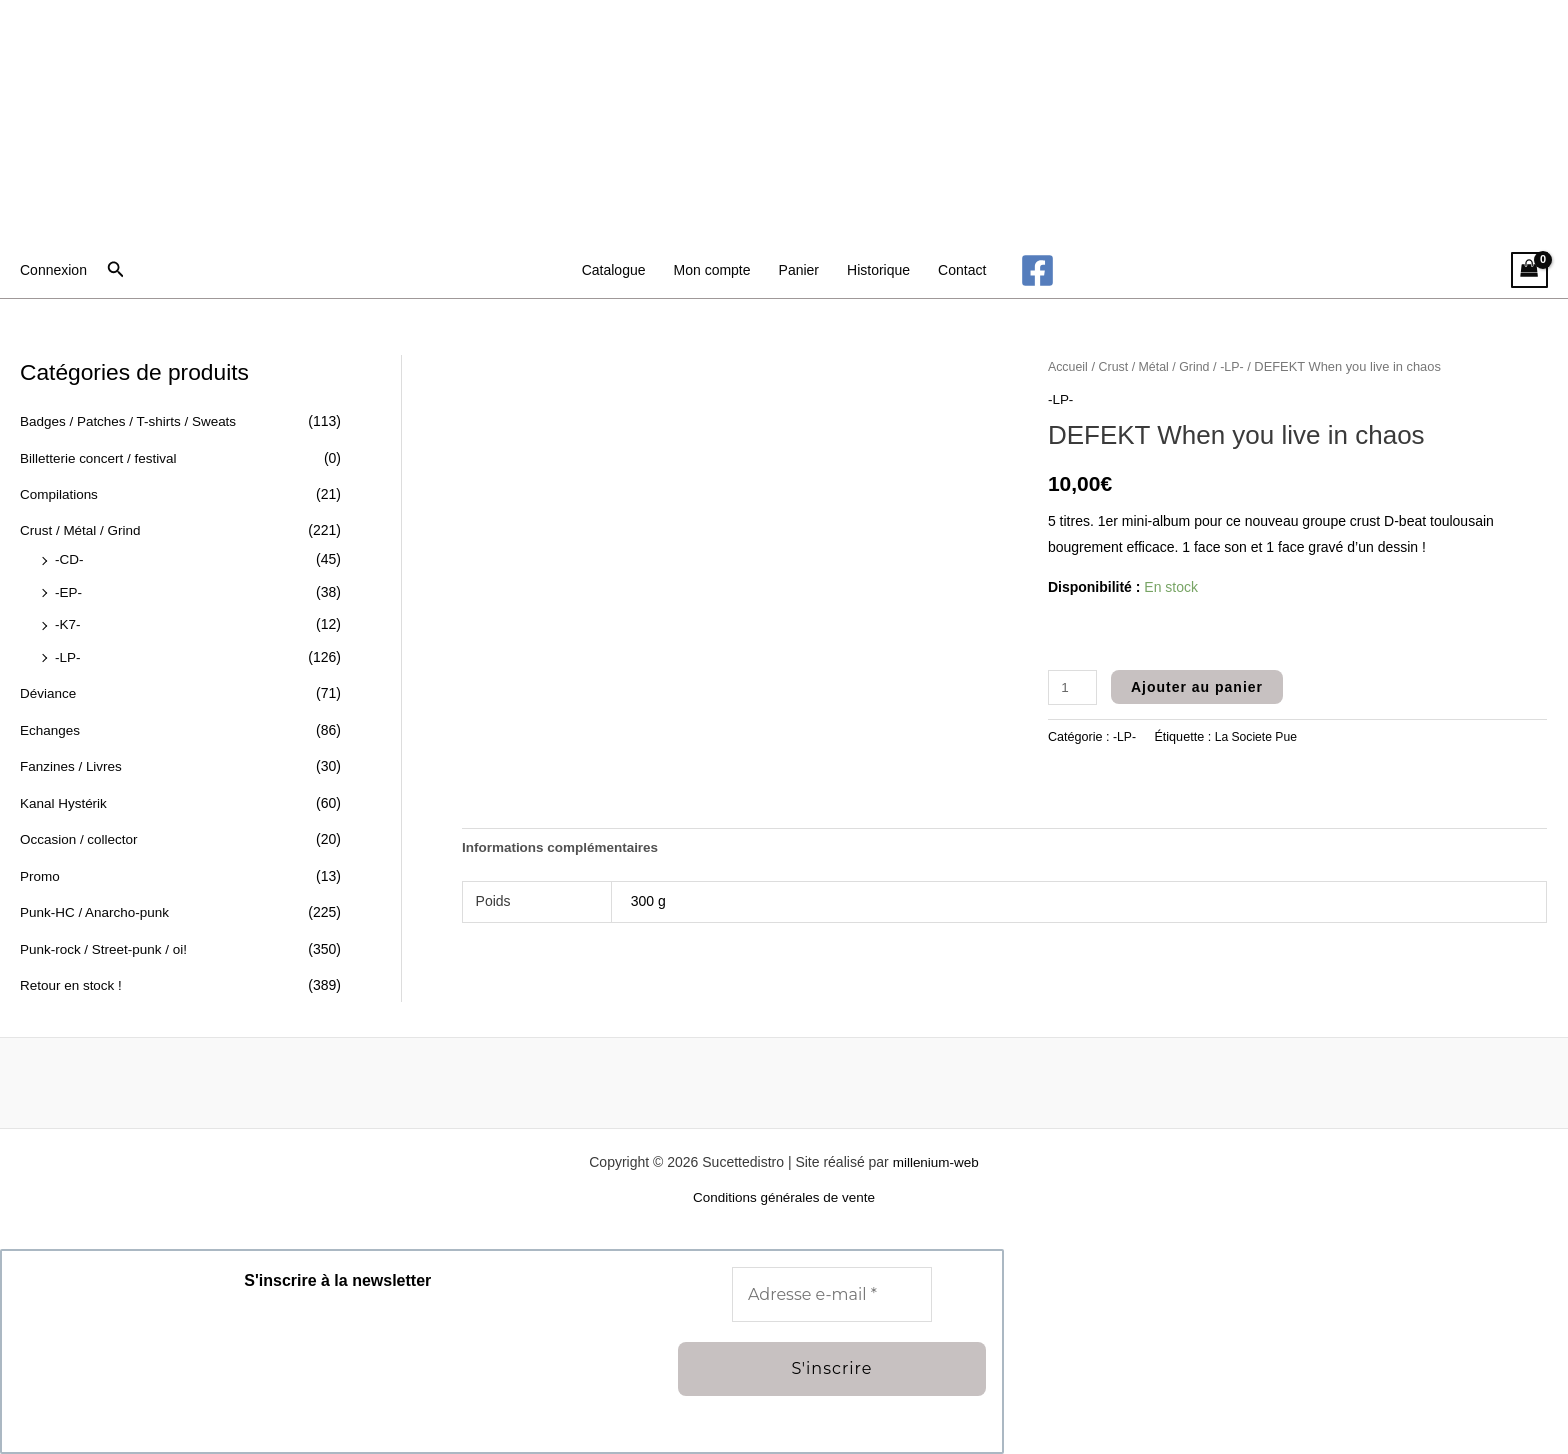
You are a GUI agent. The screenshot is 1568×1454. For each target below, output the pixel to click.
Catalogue (614, 270)
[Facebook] (1037, 270)
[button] (116, 270)
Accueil (1069, 366)
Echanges (51, 721)
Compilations (60, 492)
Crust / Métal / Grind (82, 528)
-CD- (70, 556)
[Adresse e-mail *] (832, 1294)
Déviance (49, 686)
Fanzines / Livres (73, 757)
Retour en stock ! (73, 970)
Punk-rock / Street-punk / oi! (107, 934)
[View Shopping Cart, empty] (1529, 270)
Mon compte (712, 270)
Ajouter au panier (1199, 686)
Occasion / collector (81, 828)
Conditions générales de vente (783, 1197)
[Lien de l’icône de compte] (53, 270)
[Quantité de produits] (1073, 686)
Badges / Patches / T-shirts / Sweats (132, 421)
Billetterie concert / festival (101, 457)
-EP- (69, 587)
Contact (962, 270)
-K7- (68, 619)
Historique (878, 270)
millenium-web (935, 1161)
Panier (799, 270)
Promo (40, 863)
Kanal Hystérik (65, 792)
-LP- (68, 650)
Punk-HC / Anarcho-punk (97, 899)
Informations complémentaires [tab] (564, 848)
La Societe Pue (1258, 736)
